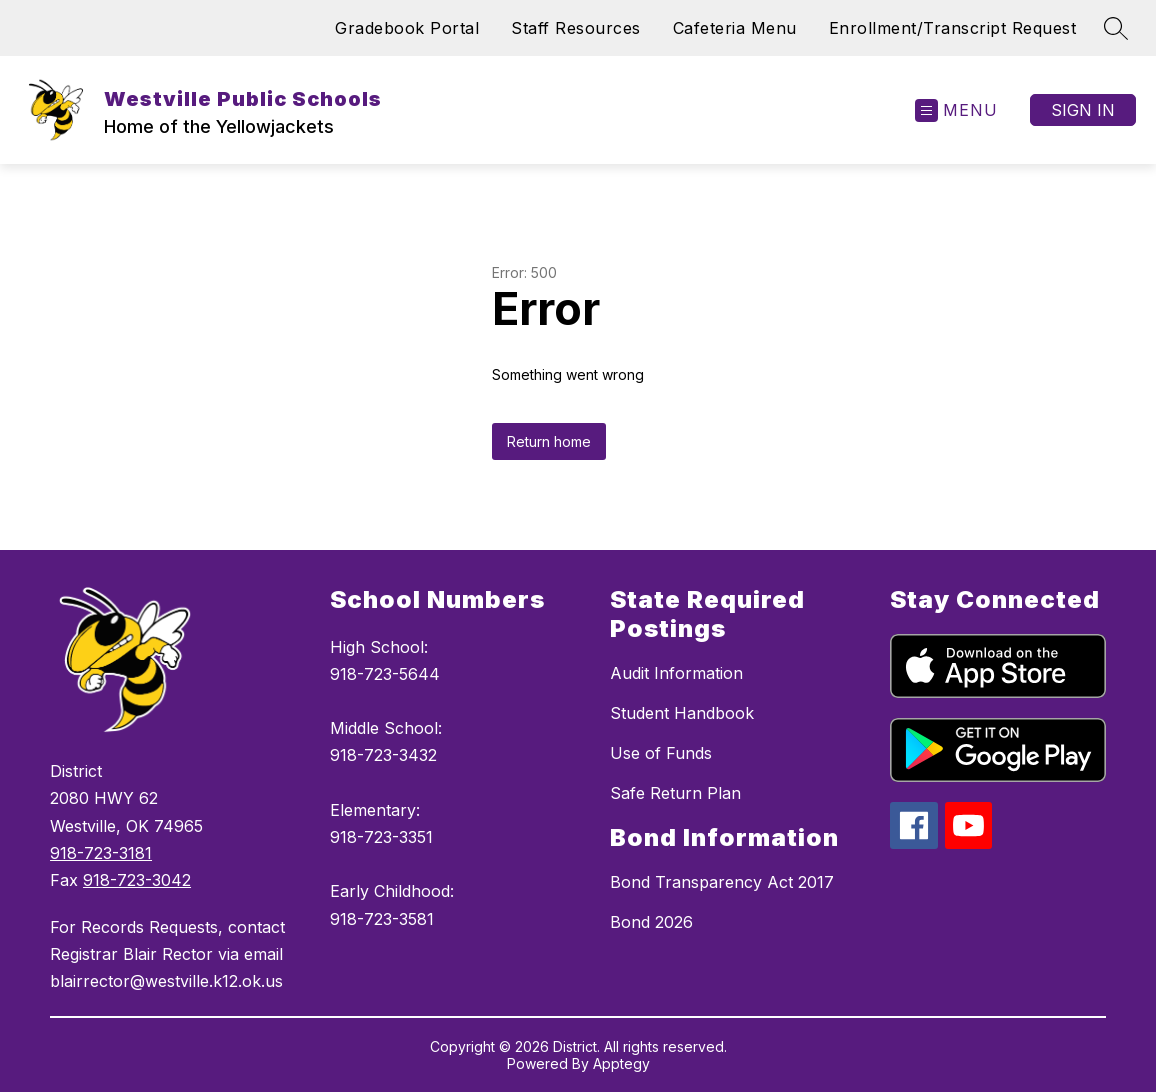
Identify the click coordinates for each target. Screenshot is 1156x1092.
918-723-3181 (101, 853)
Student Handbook (682, 713)
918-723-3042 (137, 880)
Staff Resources (576, 28)
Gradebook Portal (407, 28)
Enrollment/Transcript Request (953, 28)
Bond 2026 (651, 922)
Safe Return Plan (675, 793)
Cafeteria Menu (735, 28)
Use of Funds (661, 753)
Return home (549, 441)
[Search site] (1116, 28)
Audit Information (676, 673)
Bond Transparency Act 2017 (722, 882)
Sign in (1083, 110)
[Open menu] (956, 110)
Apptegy (621, 1063)
